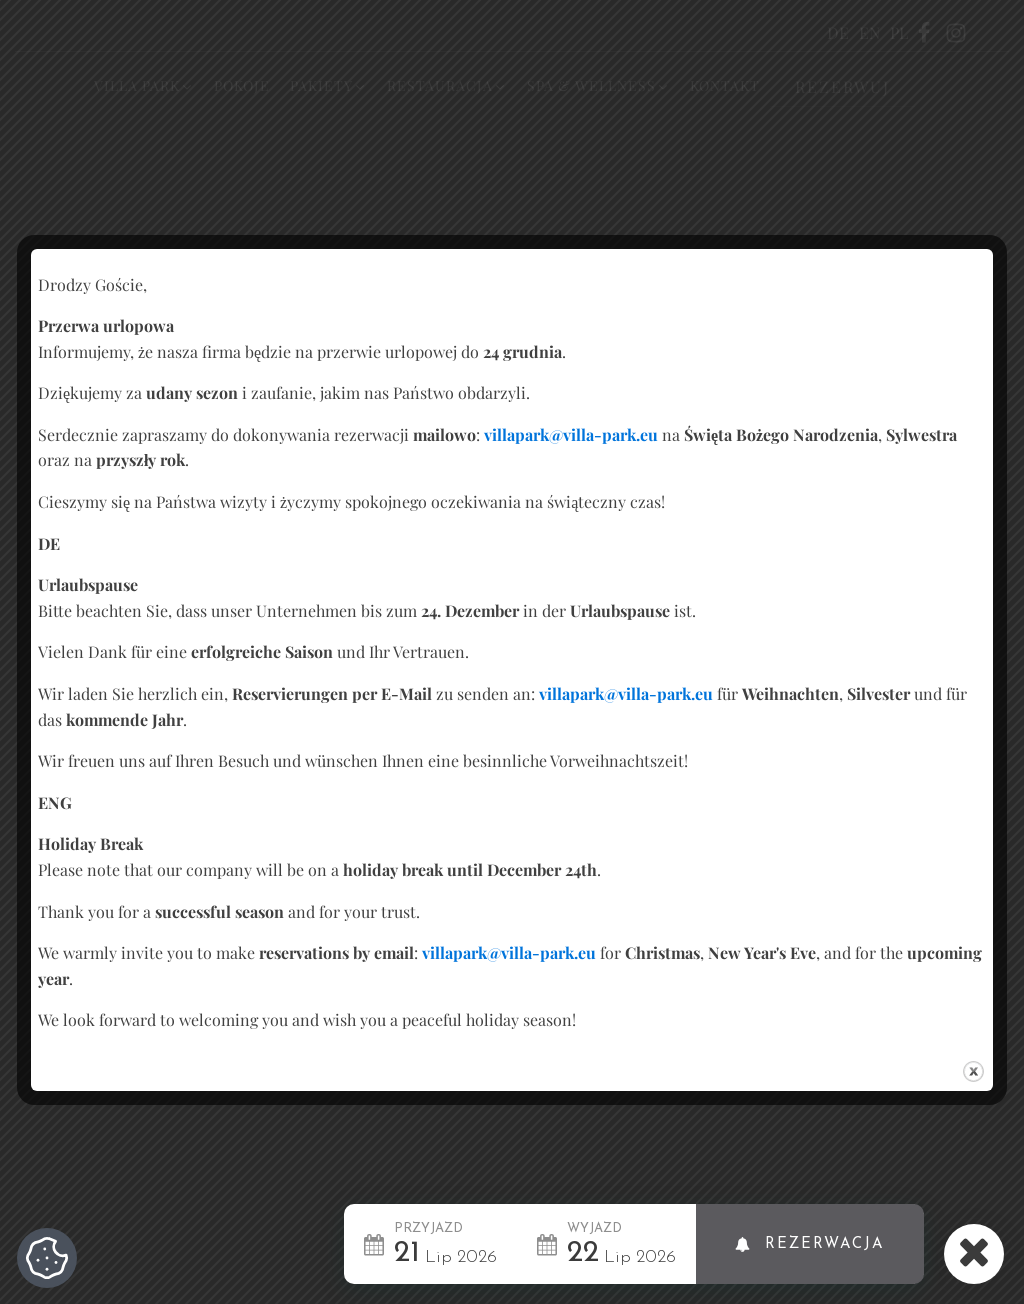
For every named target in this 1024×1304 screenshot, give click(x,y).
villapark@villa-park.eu (571, 434)
